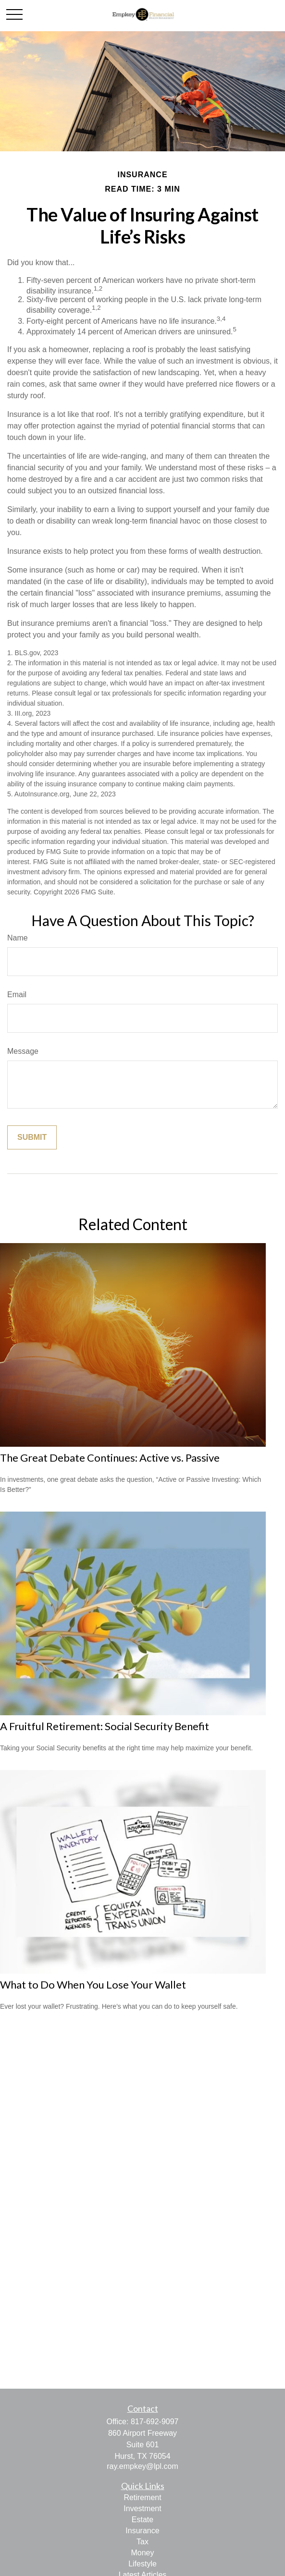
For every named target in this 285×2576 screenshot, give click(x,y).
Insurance (142, 2531)
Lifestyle (142, 2564)
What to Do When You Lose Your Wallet (93, 1984)
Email (16, 994)
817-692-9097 (155, 2421)
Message (22, 1051)
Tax (142, 2542)
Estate (142, 2519)
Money (142, 2553)
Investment (142, 2508)
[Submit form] (32, 1137)
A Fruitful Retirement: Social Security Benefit (104, 1726)
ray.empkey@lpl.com (142, 2466)
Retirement (142, 2497)
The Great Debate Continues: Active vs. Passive (110, 1457)
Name (17, 938)
